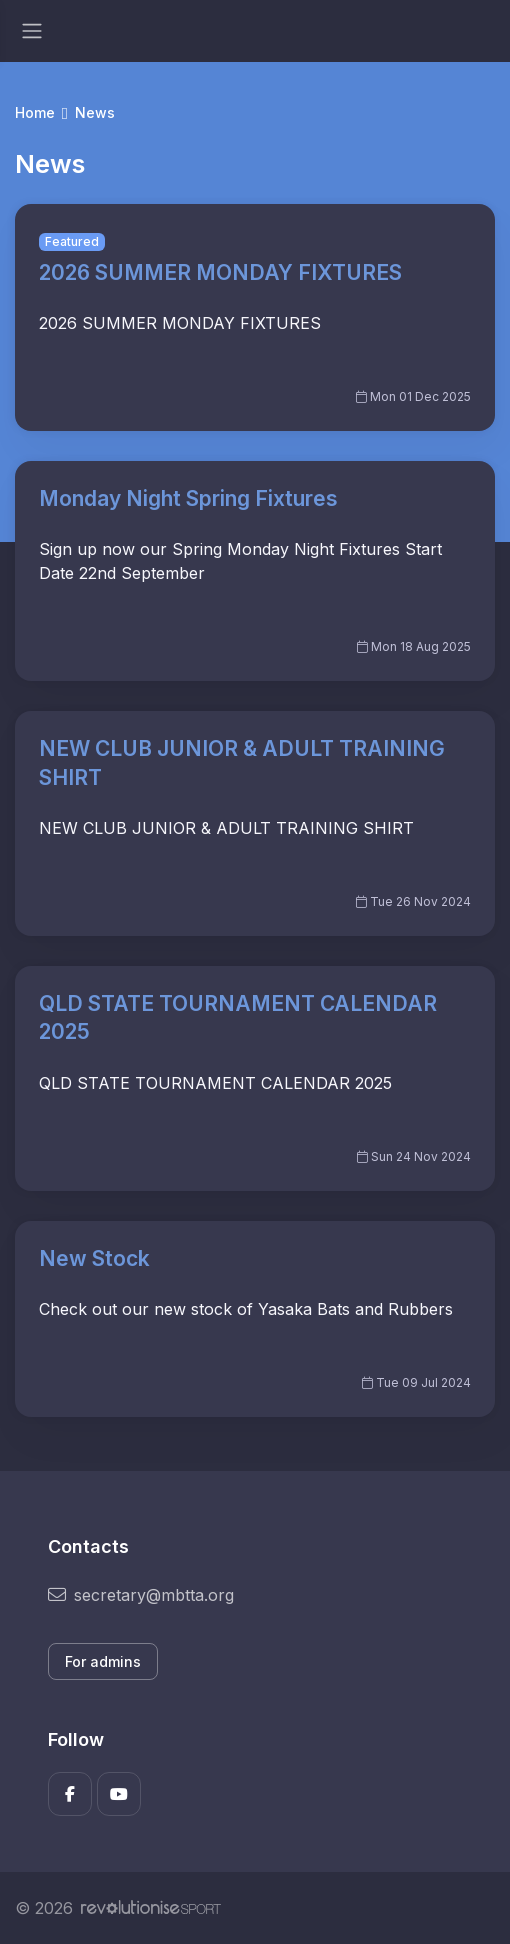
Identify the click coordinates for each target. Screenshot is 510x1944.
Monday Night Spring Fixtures (188, 498)
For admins (103, 1661)
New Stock (94, 1258)
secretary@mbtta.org (141, 1595)
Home (35, 112)
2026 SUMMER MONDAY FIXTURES (220, 272)
